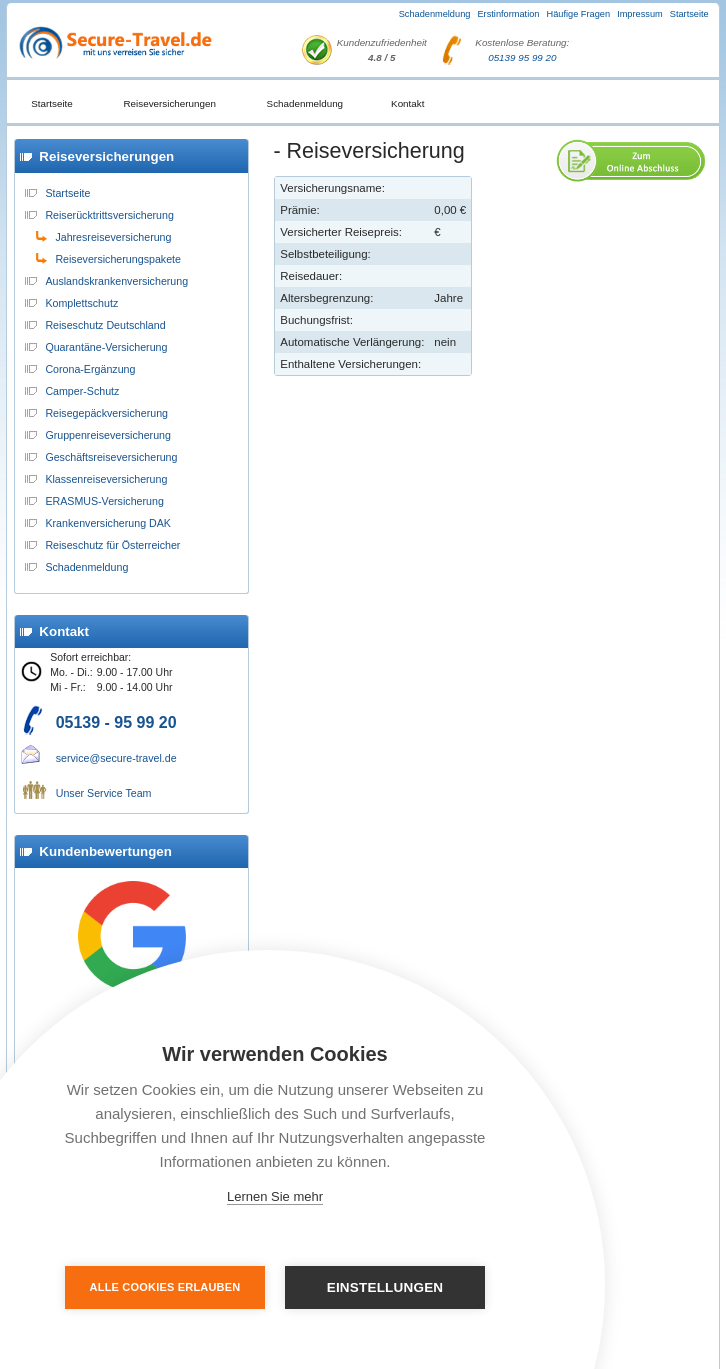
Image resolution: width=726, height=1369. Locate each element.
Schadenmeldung (435, 14)
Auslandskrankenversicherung (116, 281)
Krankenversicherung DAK (108, 523)
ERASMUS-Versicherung (104, 501)
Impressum (640, 14)
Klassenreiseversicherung (106, 479)
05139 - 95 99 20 (116, 722)
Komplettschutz (81, 303)
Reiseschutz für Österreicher (112, 545)
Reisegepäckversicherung (106, 413)
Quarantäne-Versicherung (106, 347)
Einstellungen (385, 1287)
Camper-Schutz (82, 391)
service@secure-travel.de (116, 758)
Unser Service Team (104, 793)
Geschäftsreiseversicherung (111, 457)
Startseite (689, 14)
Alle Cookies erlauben (165, 1287)
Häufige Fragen (579, 14)
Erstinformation (508, 14)
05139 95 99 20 (522, 57)
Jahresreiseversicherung (113, 237)
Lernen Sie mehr (275, 1196)
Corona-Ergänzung (90, 369)
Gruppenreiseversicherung (108, 435)
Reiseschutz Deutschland (105, 325)
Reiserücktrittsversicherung (109, 215)
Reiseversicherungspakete (118, 259)
